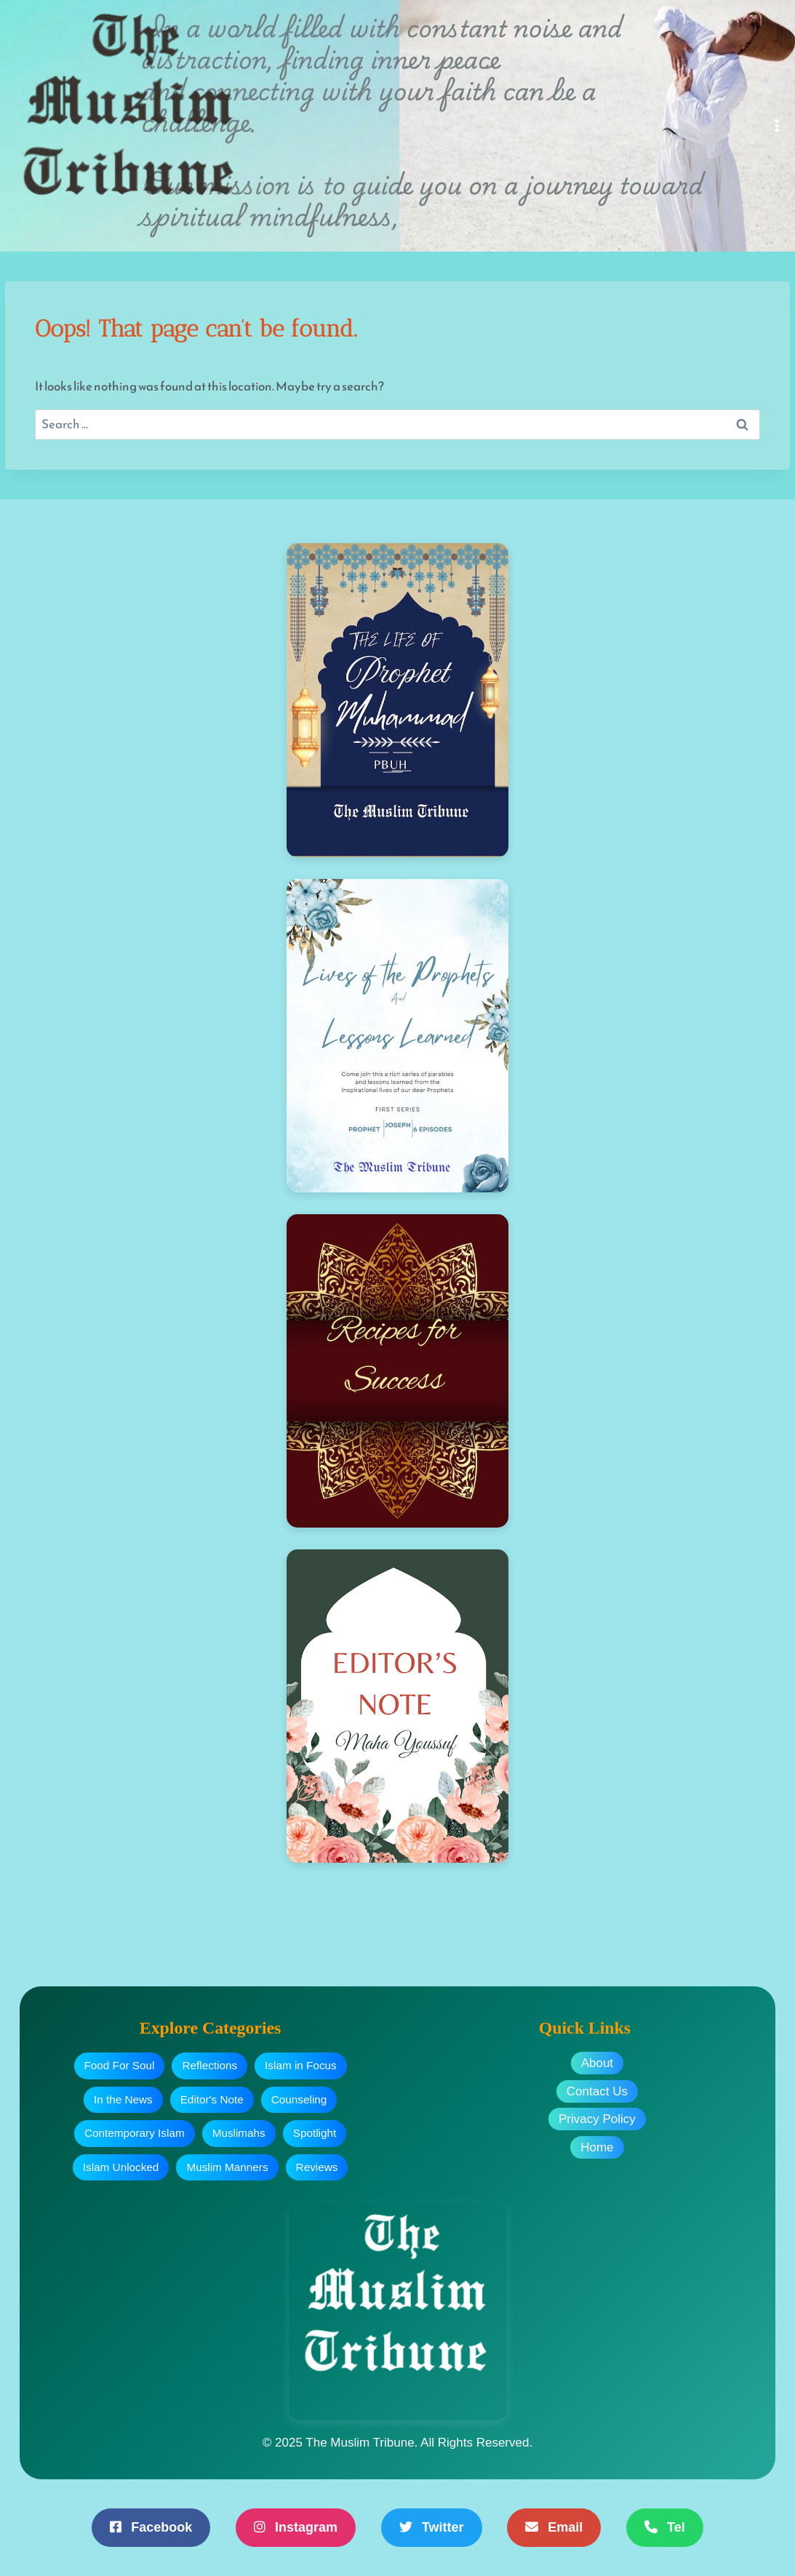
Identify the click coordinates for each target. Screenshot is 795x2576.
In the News (123, 2099)
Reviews (317, 2167)
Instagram (295, 2527)
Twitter (431, 2527)
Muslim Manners (227, 2167)
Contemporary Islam (134, 2133)
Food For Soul (119, 2065)
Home (596, 2147)
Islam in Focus (301, 2065)
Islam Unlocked (121, 2167)
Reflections (209, 2065)
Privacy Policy (597, 2119)
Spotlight (315, 2133)
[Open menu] (777, 125)
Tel (664, 2527)
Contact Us (597, 2091)
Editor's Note (212, 2099)
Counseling (299, 2099)
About (597, 2063)
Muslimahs (238, 2133)
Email (554, 2527)
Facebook (151, 2527)
